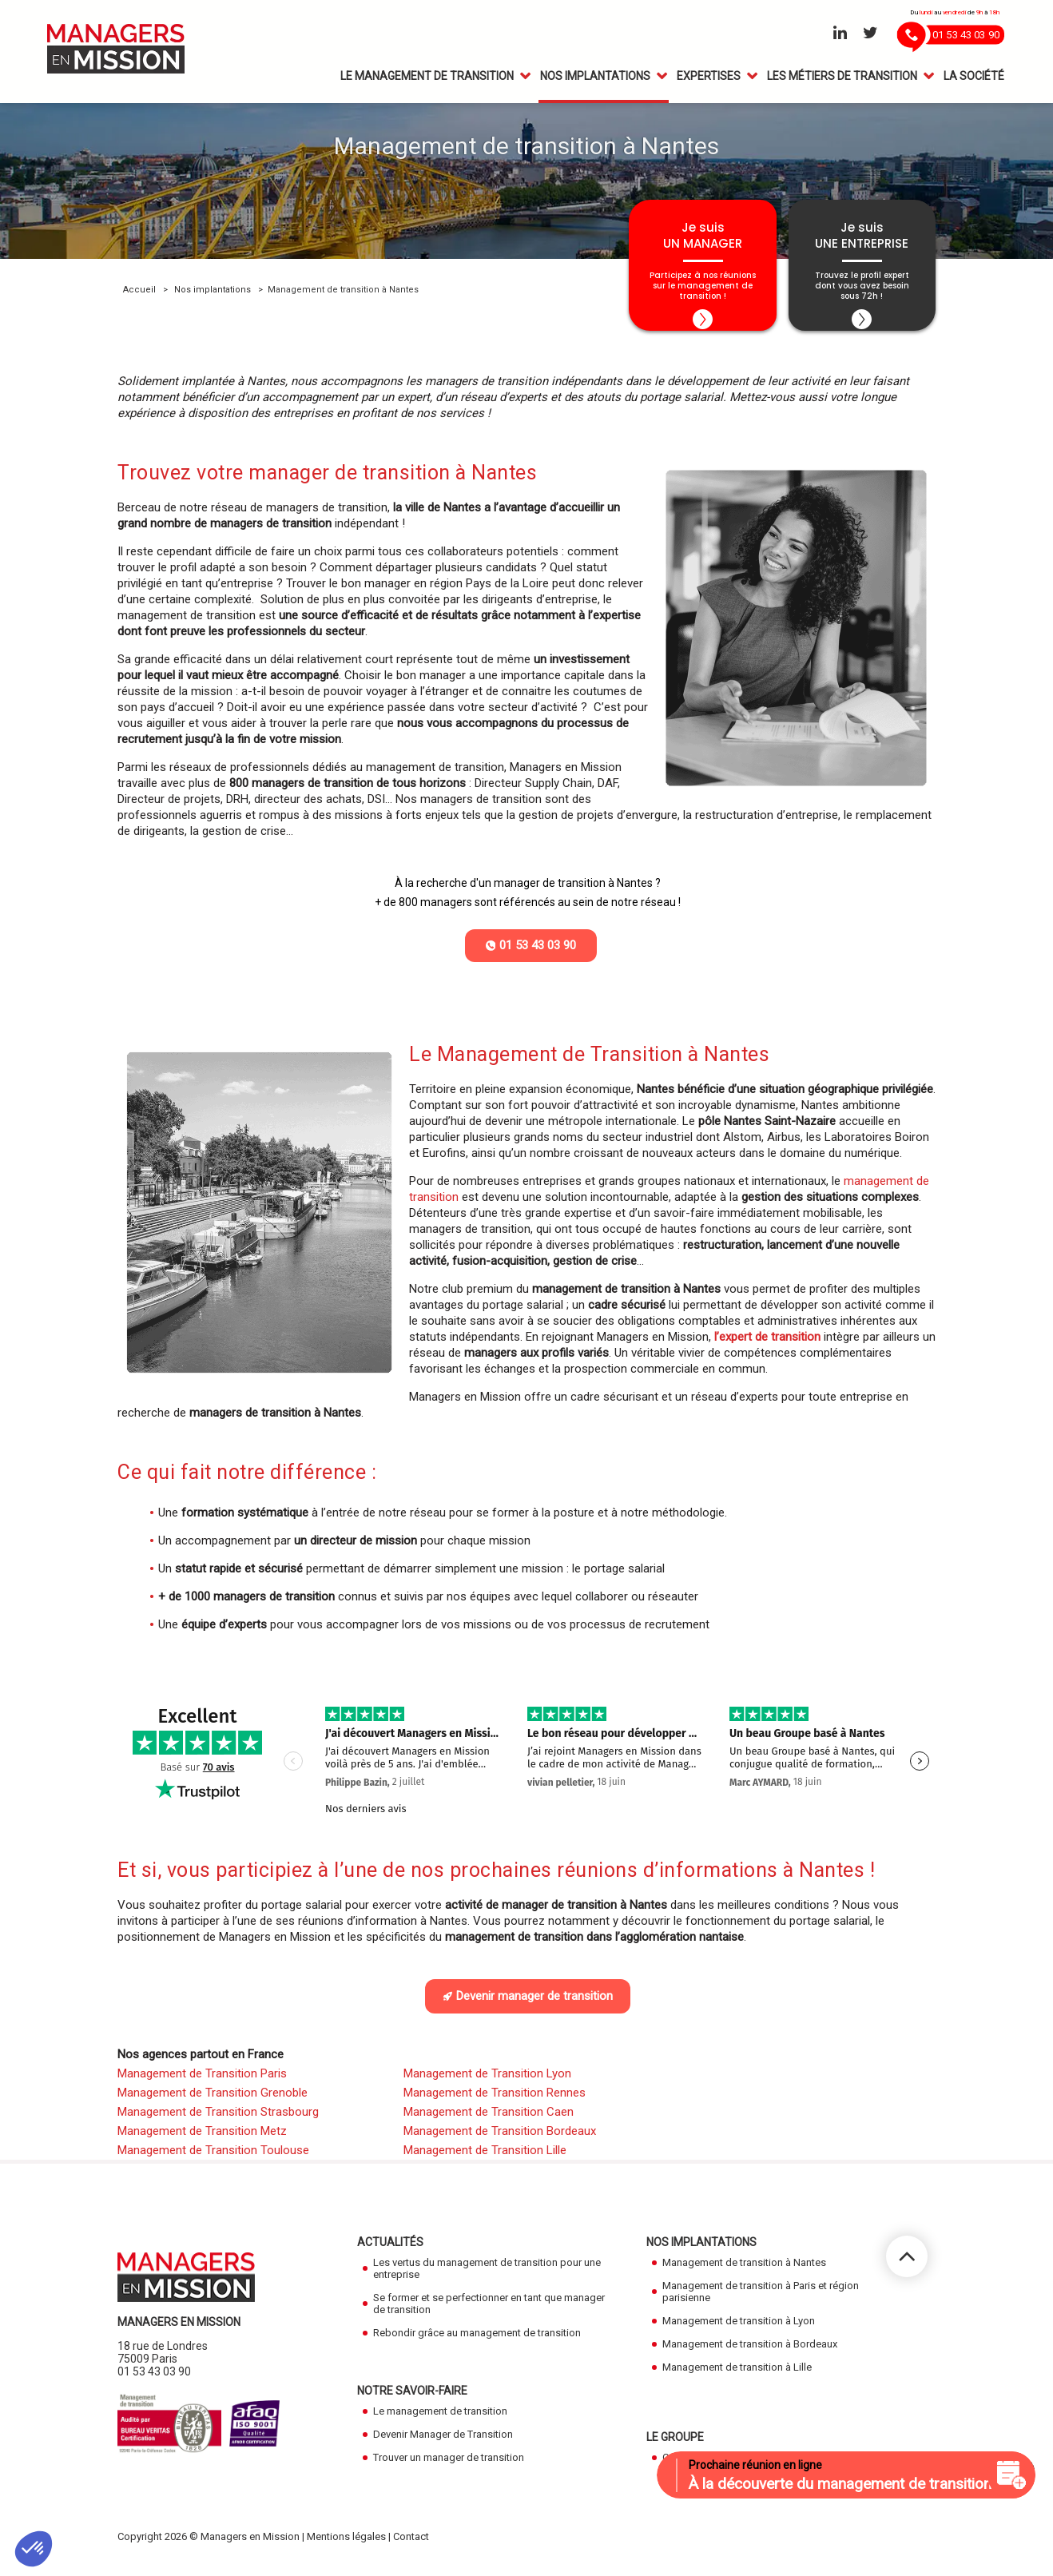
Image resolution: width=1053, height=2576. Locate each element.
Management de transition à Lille (737, 2376)
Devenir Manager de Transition (443, 2443)
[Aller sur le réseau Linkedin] (840, 33)
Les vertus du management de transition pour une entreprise (487, 2277)
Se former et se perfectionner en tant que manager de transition (489, 2312)
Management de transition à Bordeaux (749, 2353)
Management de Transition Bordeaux (499, 2140)
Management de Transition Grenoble (212, 2101)
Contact (411, 2545)
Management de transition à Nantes (744, 2271)
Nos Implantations (595, 77)
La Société (974, 77)
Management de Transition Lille (484, 2159)
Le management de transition (427, 77)
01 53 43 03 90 (154, 2380)
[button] (33, 2549)
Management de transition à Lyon (738, 2329)
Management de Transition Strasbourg (218, 2120)
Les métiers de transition (842, 77)
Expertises (709, 77)
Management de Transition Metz (202, 2140)
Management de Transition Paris (202, 2082)
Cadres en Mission (705, 2466)
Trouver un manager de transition (448, 2466)
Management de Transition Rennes (494, 2101)
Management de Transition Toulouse (213, 2159)
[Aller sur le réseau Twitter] (870, 33)
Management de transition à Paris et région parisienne (760, 2300)
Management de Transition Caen (488, 2120)
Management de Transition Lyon (487, 2082)
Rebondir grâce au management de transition (477, 2341)
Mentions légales (346, 2545)
